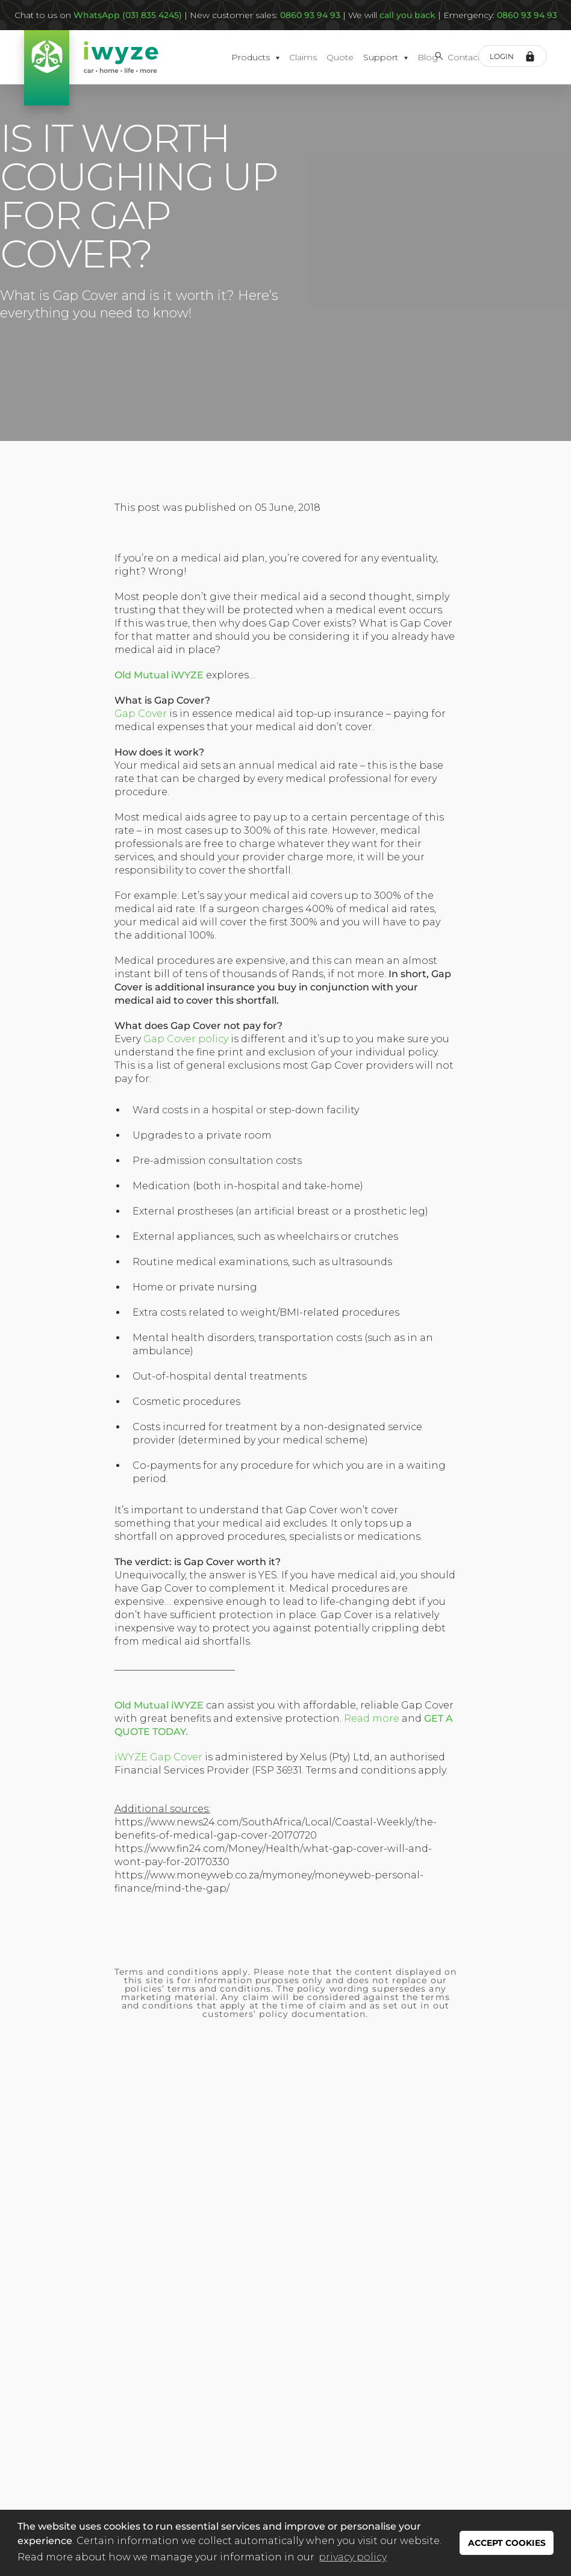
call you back (406, 15)
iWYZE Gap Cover (158, 1757)
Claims (303, 57)
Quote (340, 57)
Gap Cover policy (185, 1039)
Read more (371, 1718)
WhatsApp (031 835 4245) (127, 15)
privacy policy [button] (353, 2557)
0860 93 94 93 (527, 15)
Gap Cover (140, 713)
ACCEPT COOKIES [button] (507, 2542)
